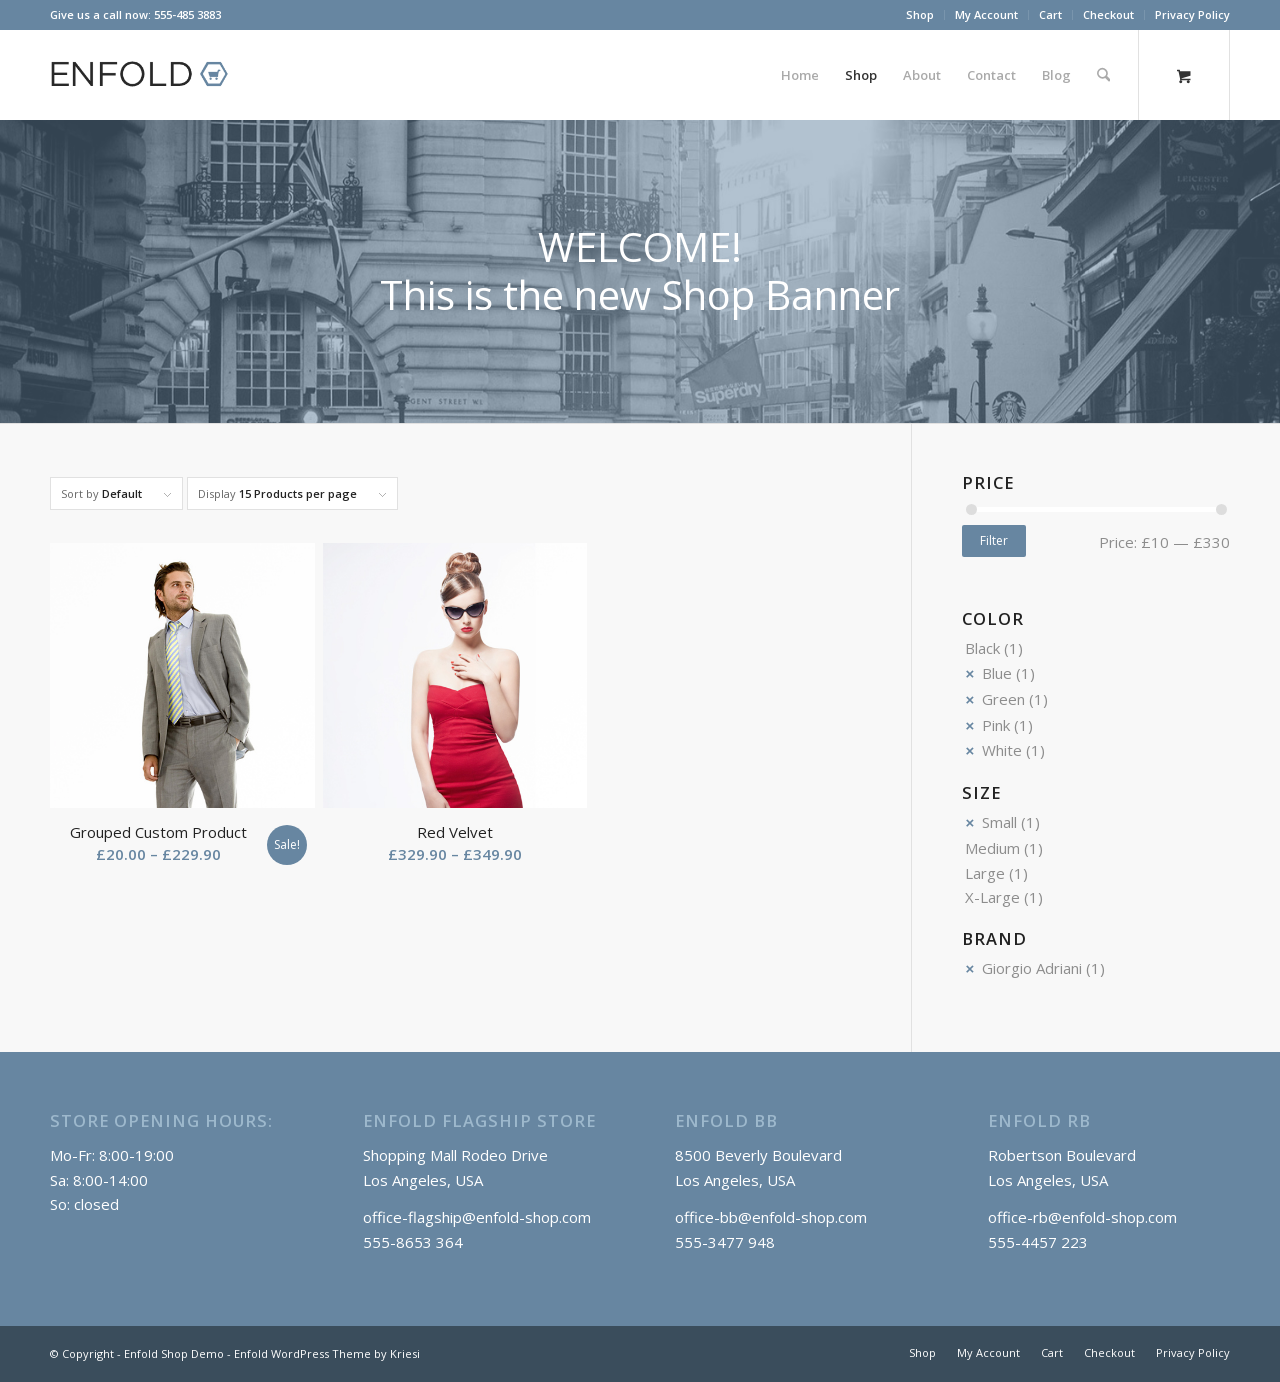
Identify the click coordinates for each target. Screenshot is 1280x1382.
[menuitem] (920, 15)
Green (1003, 699)
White (1002, 750)
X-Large (992, 897)
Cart (1050, 14)
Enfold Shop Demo (174, 1353)
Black (982, 648)
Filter (994, 540)
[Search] (1103, 75)
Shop (920, 14)
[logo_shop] (148, 75)
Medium (992, 848)
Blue (997, 673)
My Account (986, 14)
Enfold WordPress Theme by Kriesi (327, 1353)
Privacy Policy (1192, 14)
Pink (996, 725)
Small (999, 822)
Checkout (1108, 14)
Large (985, 873)
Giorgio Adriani (1032, 968)
